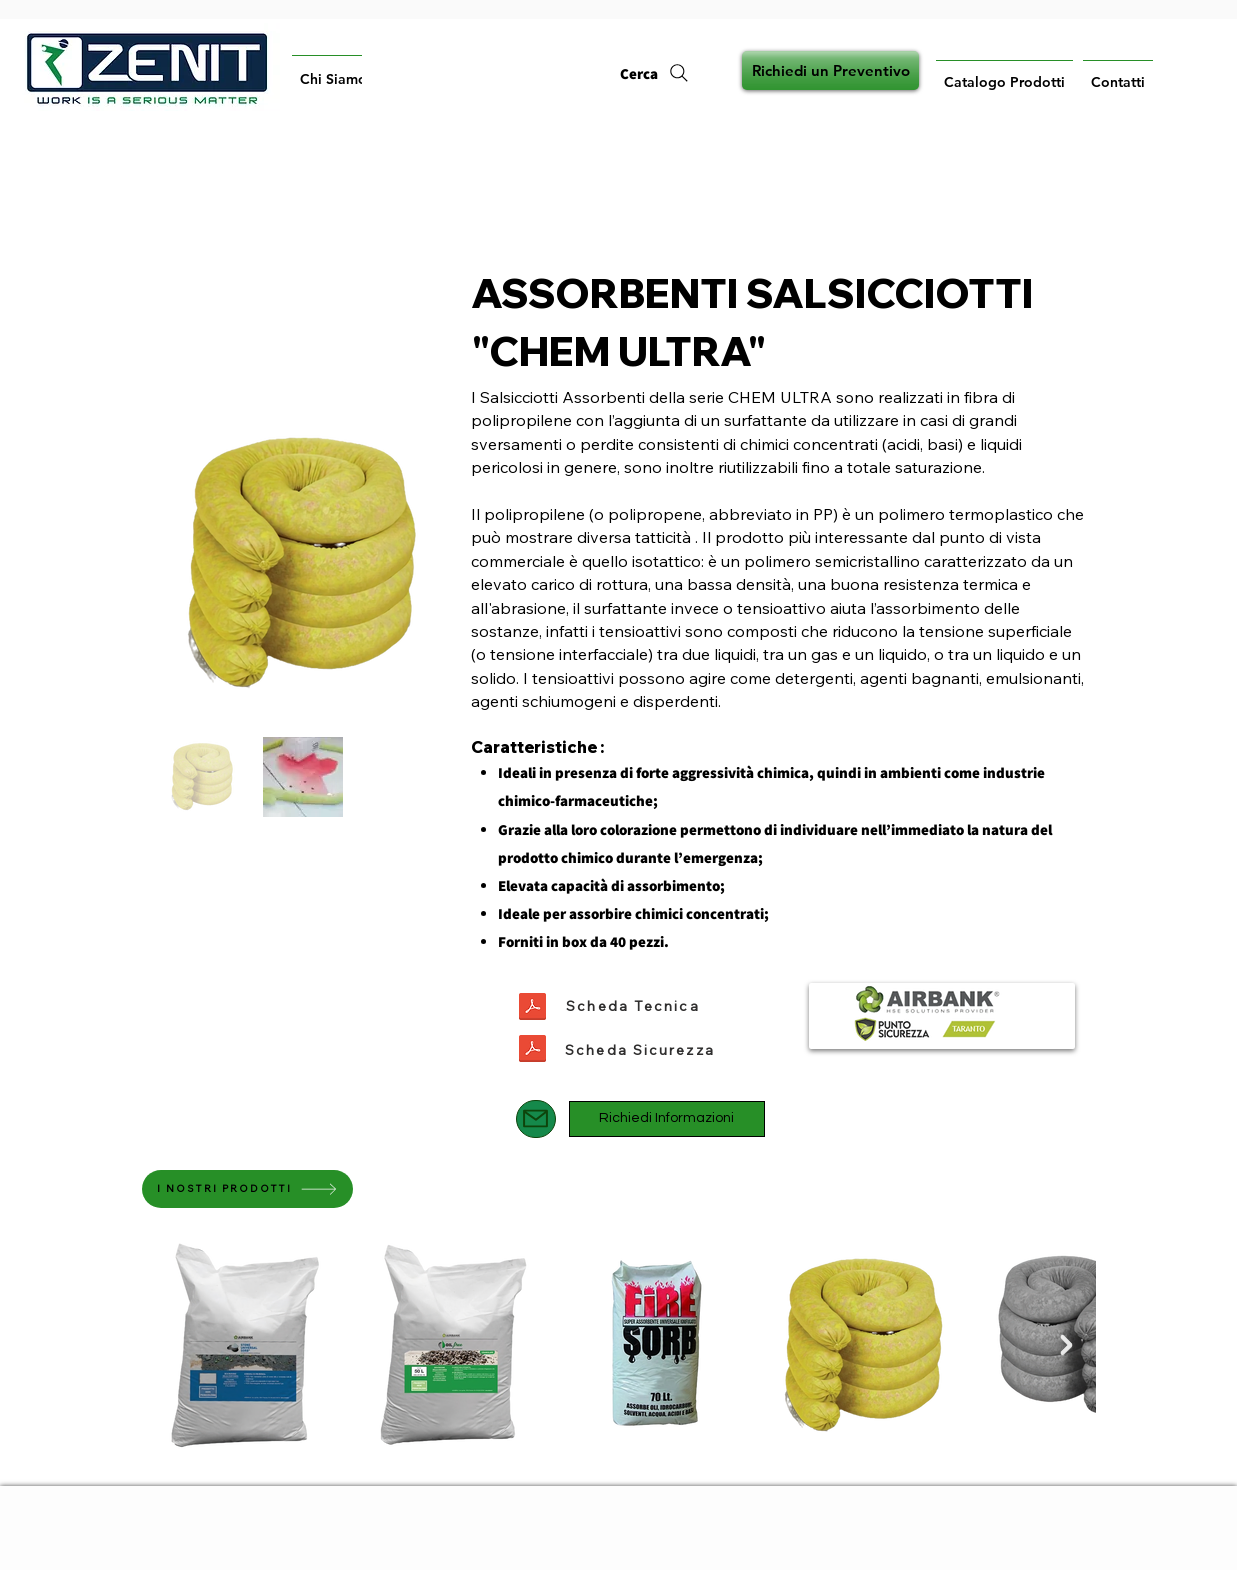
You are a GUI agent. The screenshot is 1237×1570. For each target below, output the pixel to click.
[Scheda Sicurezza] (640, 1050)
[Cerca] (655, 73)
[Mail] (536, 1119)
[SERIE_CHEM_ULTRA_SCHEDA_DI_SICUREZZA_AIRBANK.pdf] (532, 1051)
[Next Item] (1067, 1345)
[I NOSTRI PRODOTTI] (247, 1189)
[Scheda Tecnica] (633, 1006)
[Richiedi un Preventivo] (830, 70)
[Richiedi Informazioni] (667, 1119)
